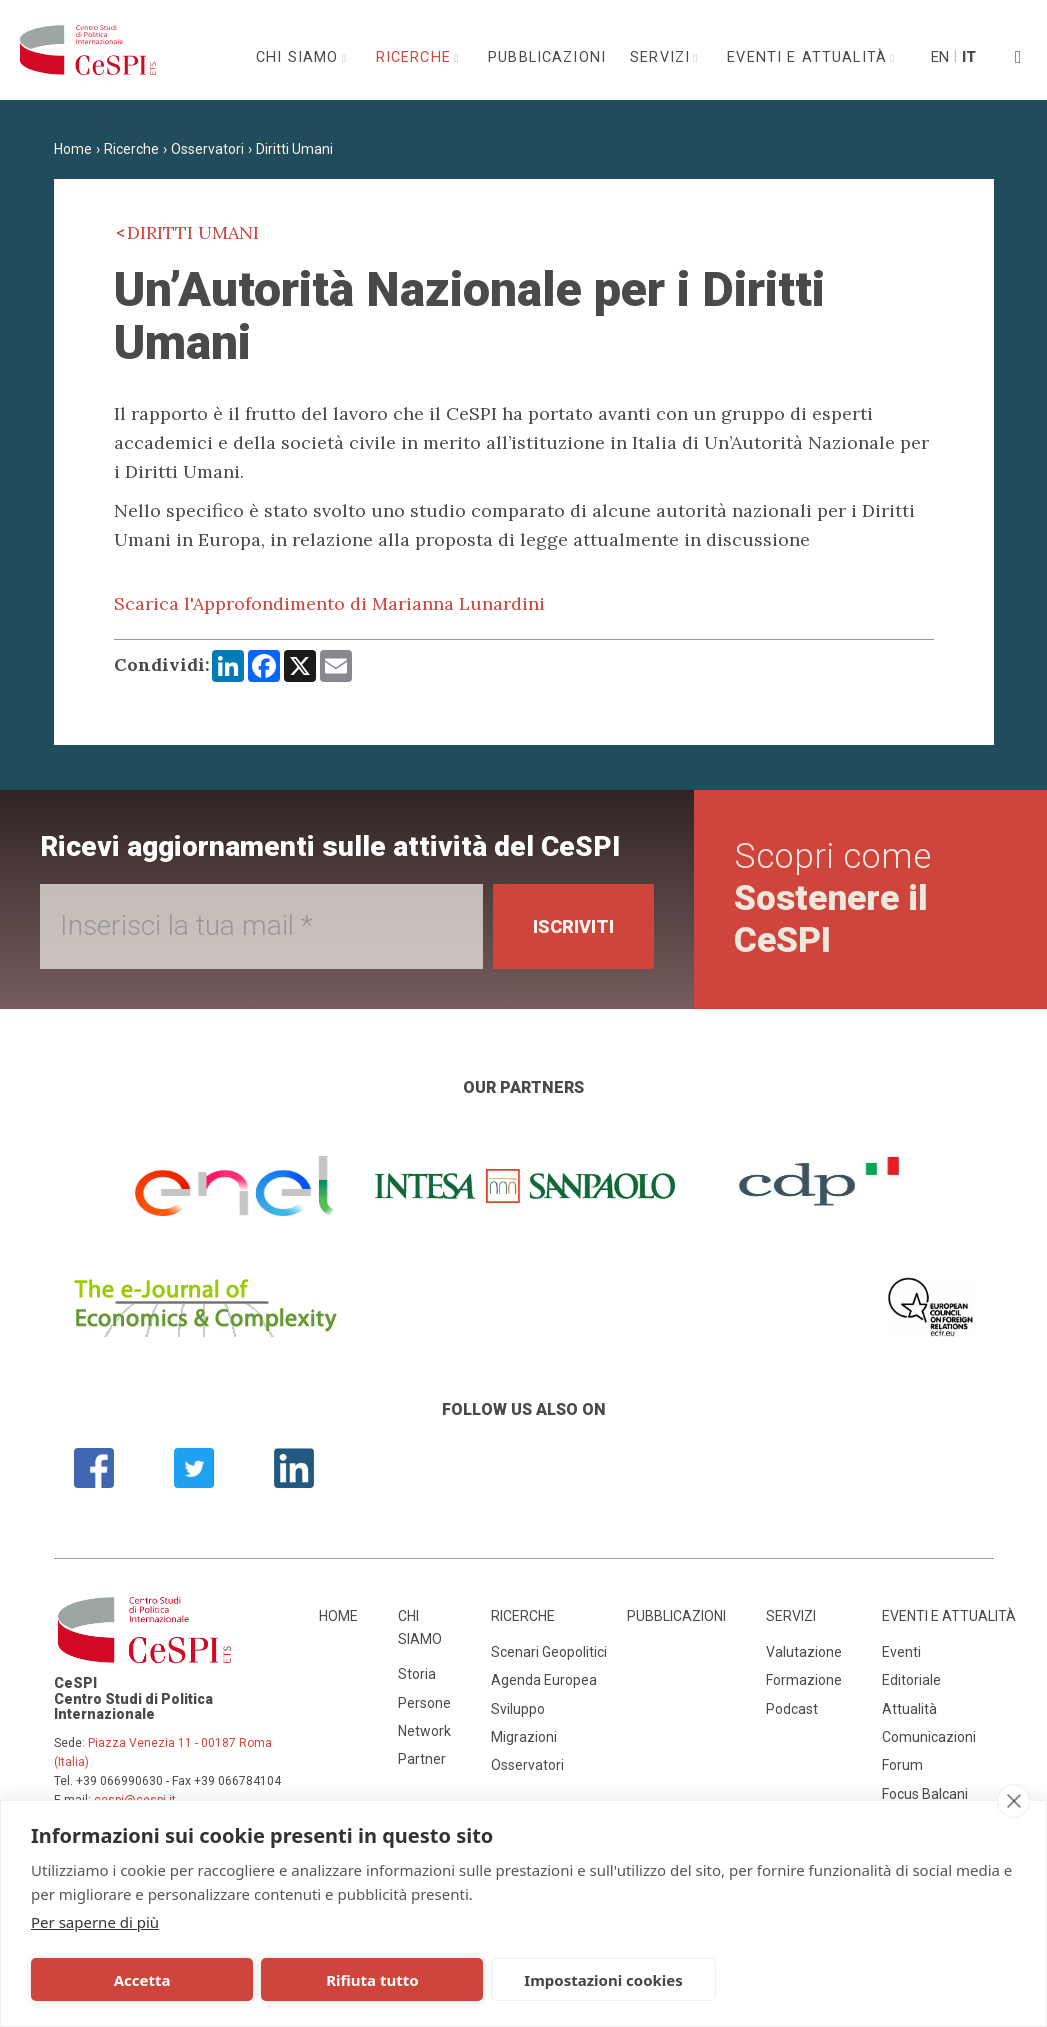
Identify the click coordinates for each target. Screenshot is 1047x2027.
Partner (422, 1759)
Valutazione (804, 1652)
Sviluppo (518, 1709)
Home (73, 149)
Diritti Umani (294, 149)
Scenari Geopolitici (549, 1652)
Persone (424, 1703)
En (939, 57)
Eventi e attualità (809, 57)
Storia (417, 1674)
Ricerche (416, 57)
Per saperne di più (95, 1922)
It (969, 57)
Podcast (792, 1709)
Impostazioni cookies (531, 1980)
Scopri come (832, 898)
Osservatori (207, 149)
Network (424, 1731)
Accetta (127, 1980)
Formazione (804, 1680)
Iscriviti (573, 926)
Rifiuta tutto (329, 1980)
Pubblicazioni (547, 57)
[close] (1013, 1801)
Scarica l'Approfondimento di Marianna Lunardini (329, 603)
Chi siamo (300, 57)
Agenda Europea (544, 1680)
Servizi (662, 57)
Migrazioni (524, 1737)
